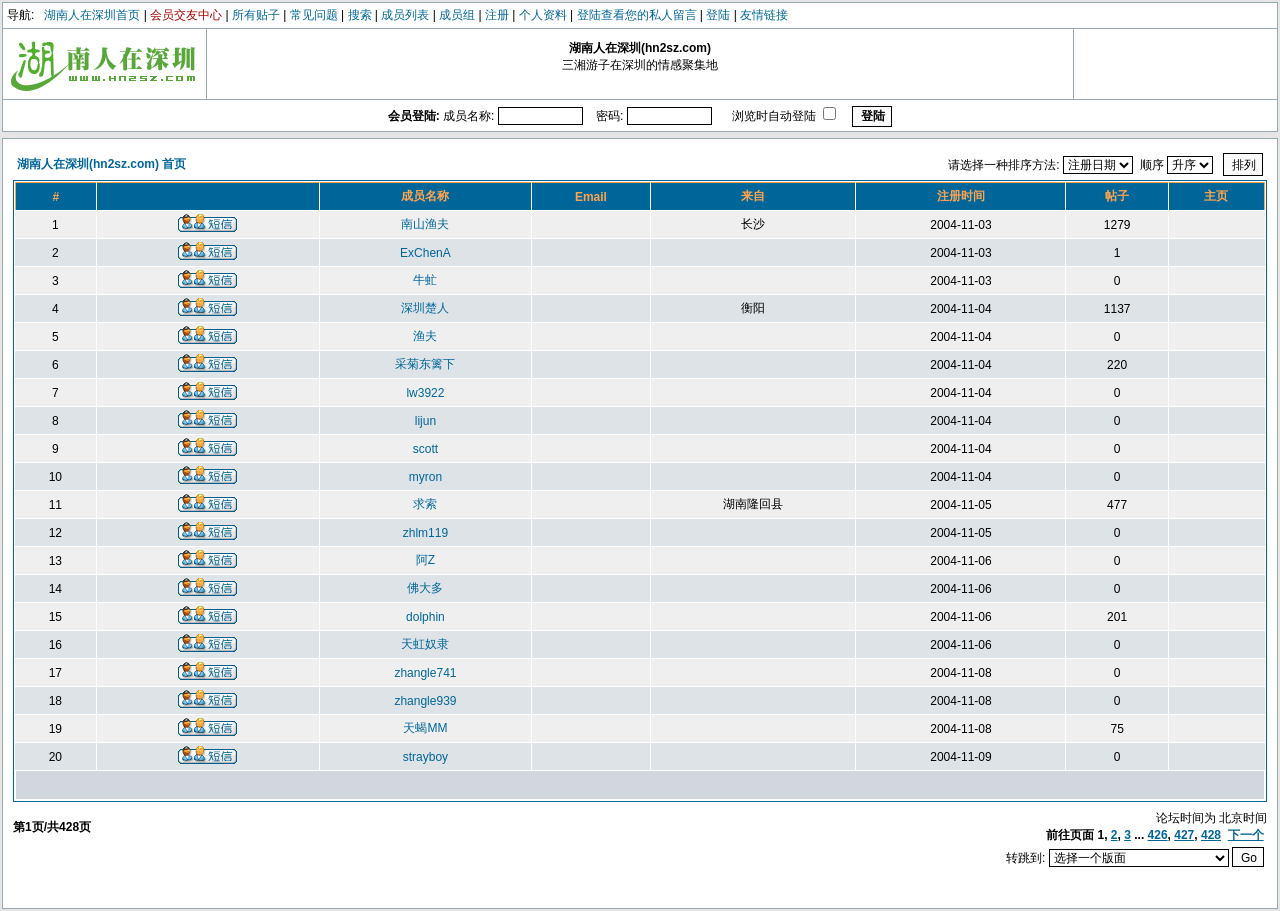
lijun (425, 421)
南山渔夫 (425, 224)
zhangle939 (425, 701)
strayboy (425, 757)
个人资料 (543, 15)
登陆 (718, 15)
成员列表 (405, 15)
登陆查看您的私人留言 (637, 15)
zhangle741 (425, 673)
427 (1184, 835)
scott (425, 449)
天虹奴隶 (425, 644)
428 (1211, 835)
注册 (497, 15)
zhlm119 (425, 533)
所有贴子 (256, 15)
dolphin (425, 617)
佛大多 (425, 588)
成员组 (457, 15)
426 (1158, 835)
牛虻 (425, 280)
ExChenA (425, 253)
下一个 (1246, 835)
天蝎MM (425, 728)
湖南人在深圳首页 (92, 15)
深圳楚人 (425, 308)
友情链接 (764, 15)
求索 (425, 504)
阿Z (425, 560)
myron (425, 477)
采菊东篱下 (425, 364)
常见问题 (314, 15)
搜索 (360, 15)
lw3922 (425, 393)
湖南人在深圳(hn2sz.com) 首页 (101, 164)
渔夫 (425, 336)
